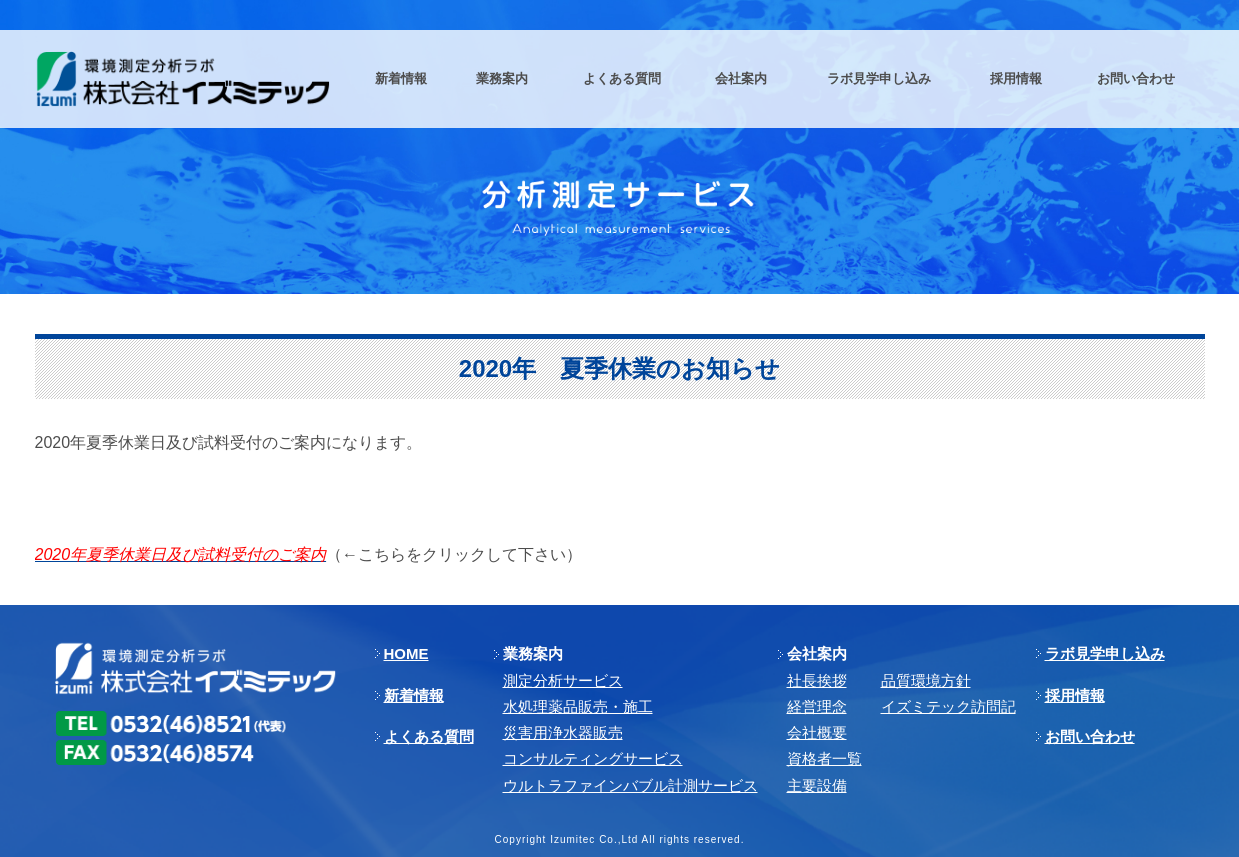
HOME (406, 653)
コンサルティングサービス (593, 758)
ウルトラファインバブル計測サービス (630, 785)
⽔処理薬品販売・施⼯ (578, 706)
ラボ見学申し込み (1105, 653)
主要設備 (817, 785)
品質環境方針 (926, 680)
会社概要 (817, 732)
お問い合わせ (1090, 736)
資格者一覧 (824, 758)
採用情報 (1075, 695)
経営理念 (817, 706)
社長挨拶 (817, 680)
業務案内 (533, 653)
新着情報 (414, 695)
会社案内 (817, 653)
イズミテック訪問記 (948, 706)
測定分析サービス (563, 680)
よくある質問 (429, 736)
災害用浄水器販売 (563, 732)
